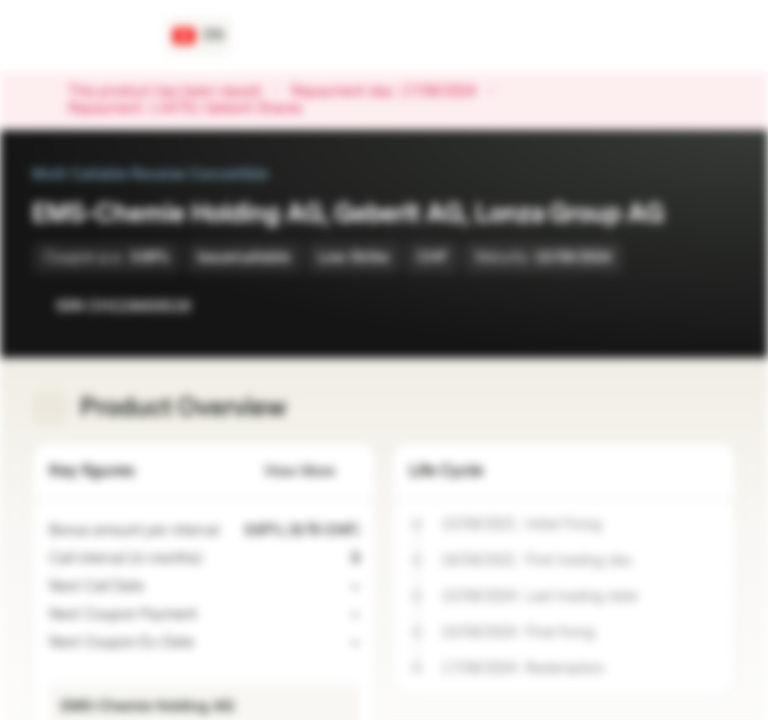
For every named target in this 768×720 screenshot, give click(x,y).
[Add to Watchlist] (676, 306)
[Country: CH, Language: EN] (198, 36)
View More (311, 471)
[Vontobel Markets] (86, 36)
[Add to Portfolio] (716, 306)
